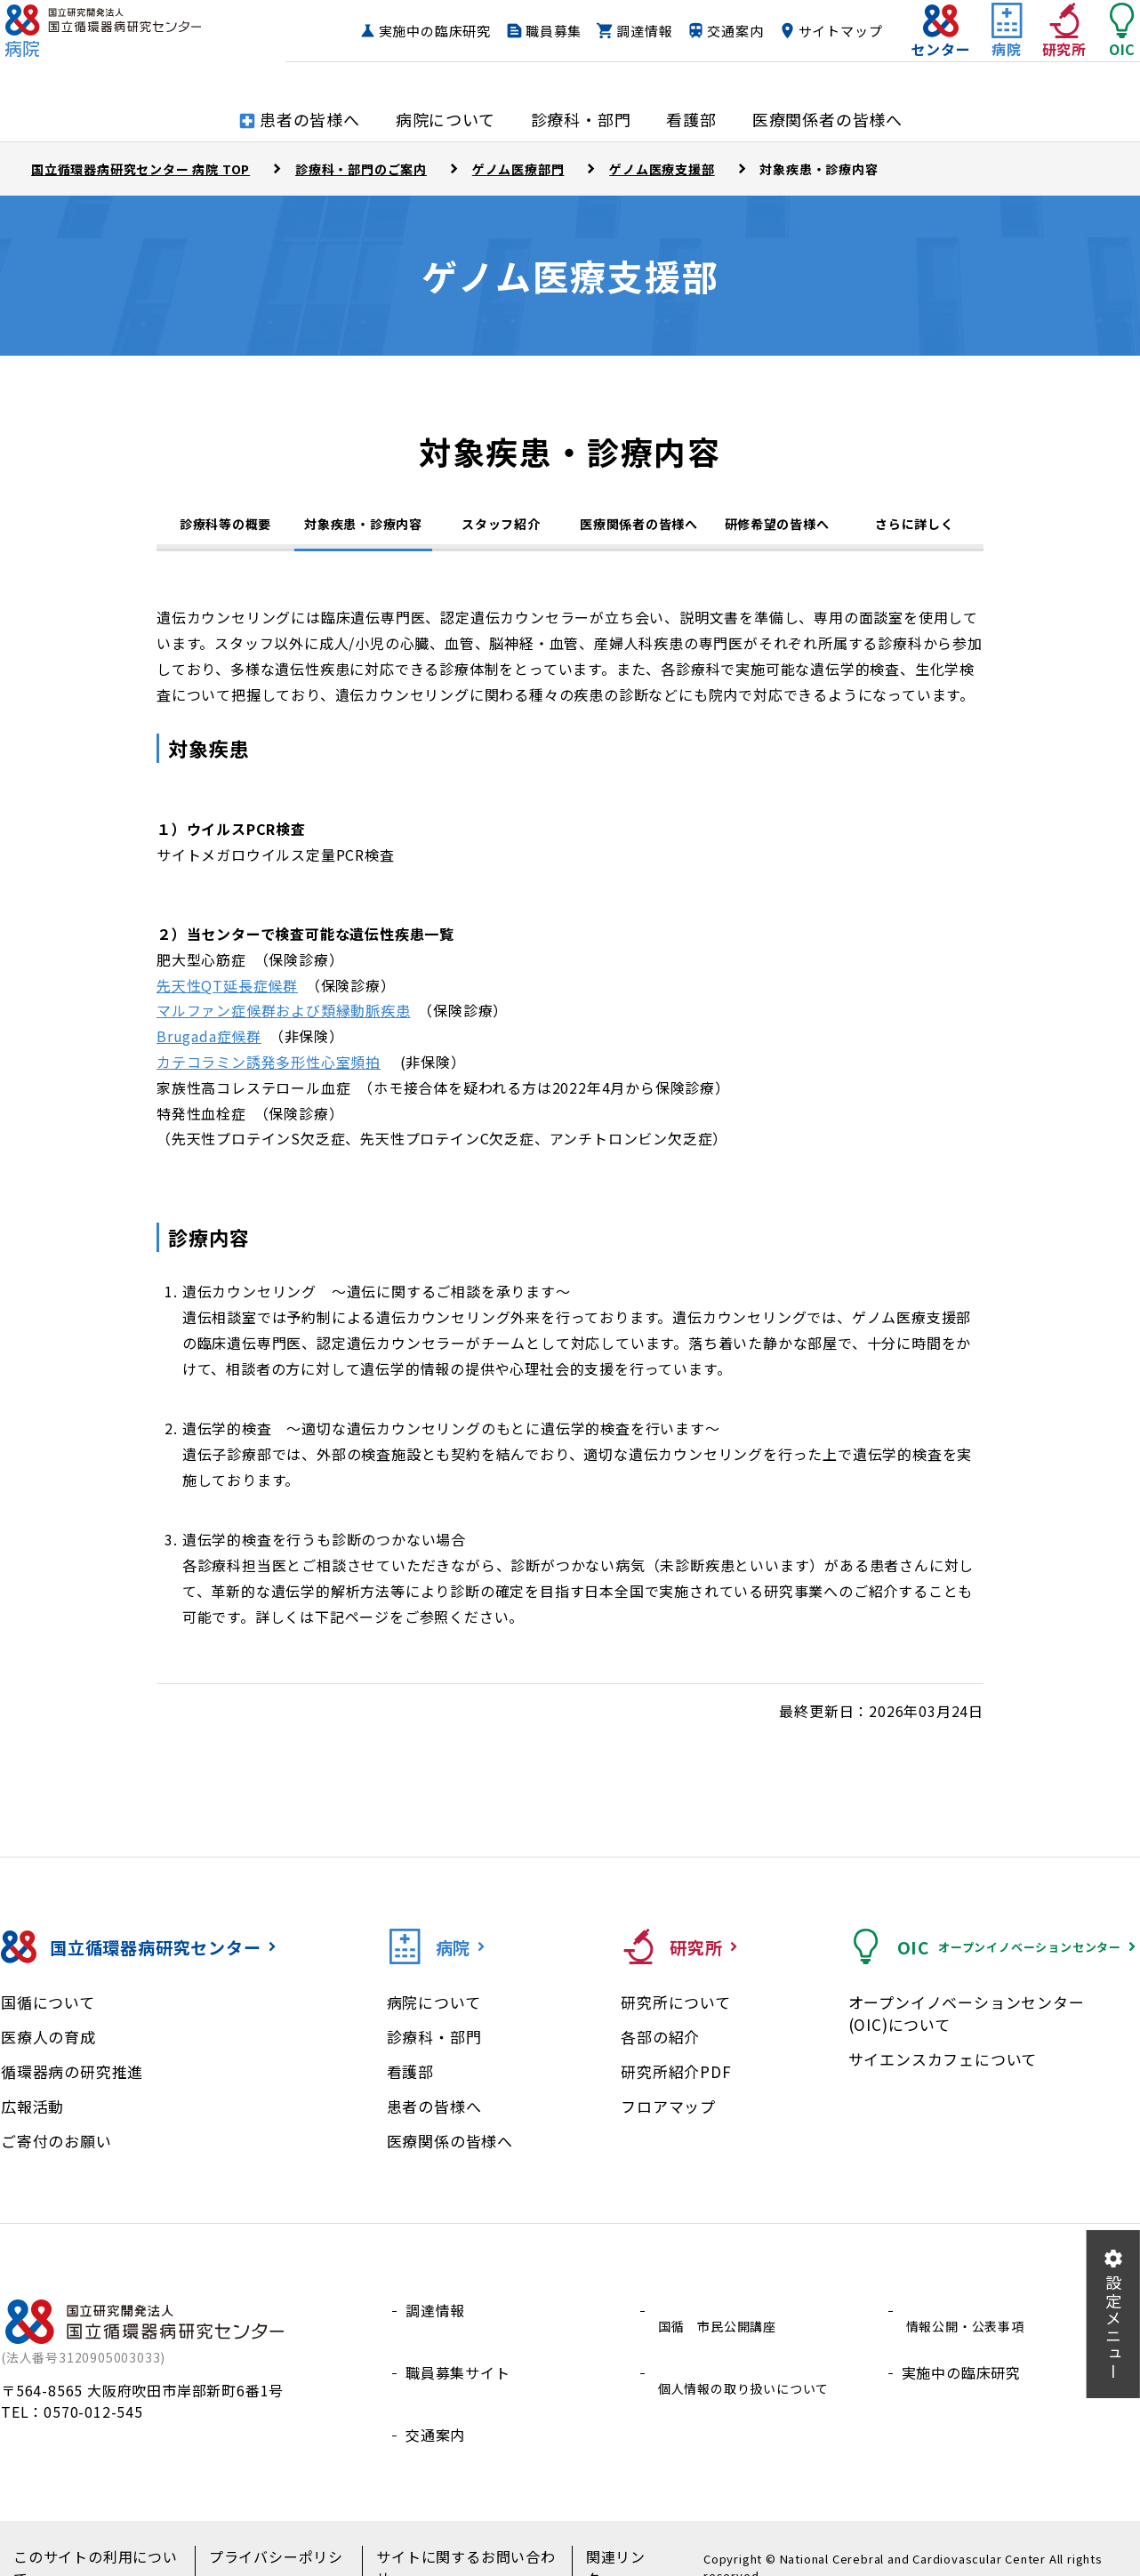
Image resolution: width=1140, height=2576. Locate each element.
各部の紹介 (660, 2048)
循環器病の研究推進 (72, 2083)
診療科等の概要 (225, 531)
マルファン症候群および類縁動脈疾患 (284, 1021)
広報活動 (32, 2118)
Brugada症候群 (209, 1047)
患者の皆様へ (434, 2118)
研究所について (676, 2013)
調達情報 (728, 31)
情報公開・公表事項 (969, 2321)
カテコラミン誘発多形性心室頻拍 (269, 1073)
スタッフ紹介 (501, 531)
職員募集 (637, 31)
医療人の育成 (48, 2048)
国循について (48, 2013)
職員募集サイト (457, 2364)
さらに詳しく (914, 531)
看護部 (410, 2083)
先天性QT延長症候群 (227, 996)
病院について (434, 2013)
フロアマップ (668, 2118)
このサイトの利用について (97, 2541)
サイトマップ (805, 65)
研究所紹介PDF (676, 2083)
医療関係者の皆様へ (638, 531)
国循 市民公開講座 (721, 2321)
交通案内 (819, 31)
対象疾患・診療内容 (362, 528)
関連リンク (594, 2541)
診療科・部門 (434, 2048)
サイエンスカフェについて (943, 2070)
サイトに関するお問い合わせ (447, 2541)
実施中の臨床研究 (518, 31)
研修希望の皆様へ (777, 531)
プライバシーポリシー (268, 2541)
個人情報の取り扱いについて (750, 2364)
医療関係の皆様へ (450, 2152)
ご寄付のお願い (56, 2152)
